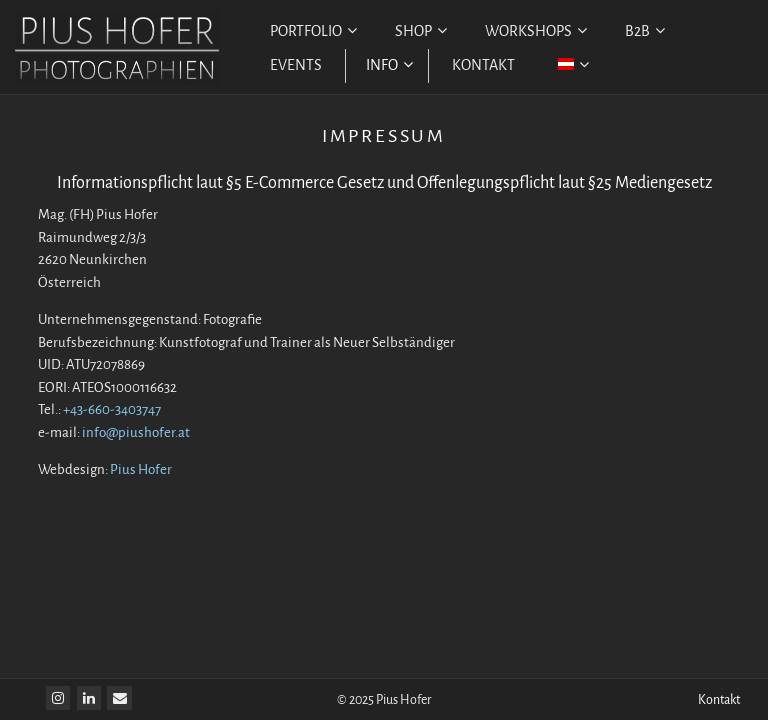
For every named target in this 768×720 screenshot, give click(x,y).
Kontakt (719, 699)
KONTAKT (483, 65)
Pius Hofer (141, 469)
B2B (645, 31)
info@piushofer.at (136, 432)
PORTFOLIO (313, 31)
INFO (389, 65)
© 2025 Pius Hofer (384, 699)
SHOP (421, 31)
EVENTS (296, 65)
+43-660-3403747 (112, 409)
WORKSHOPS (536, 31)
